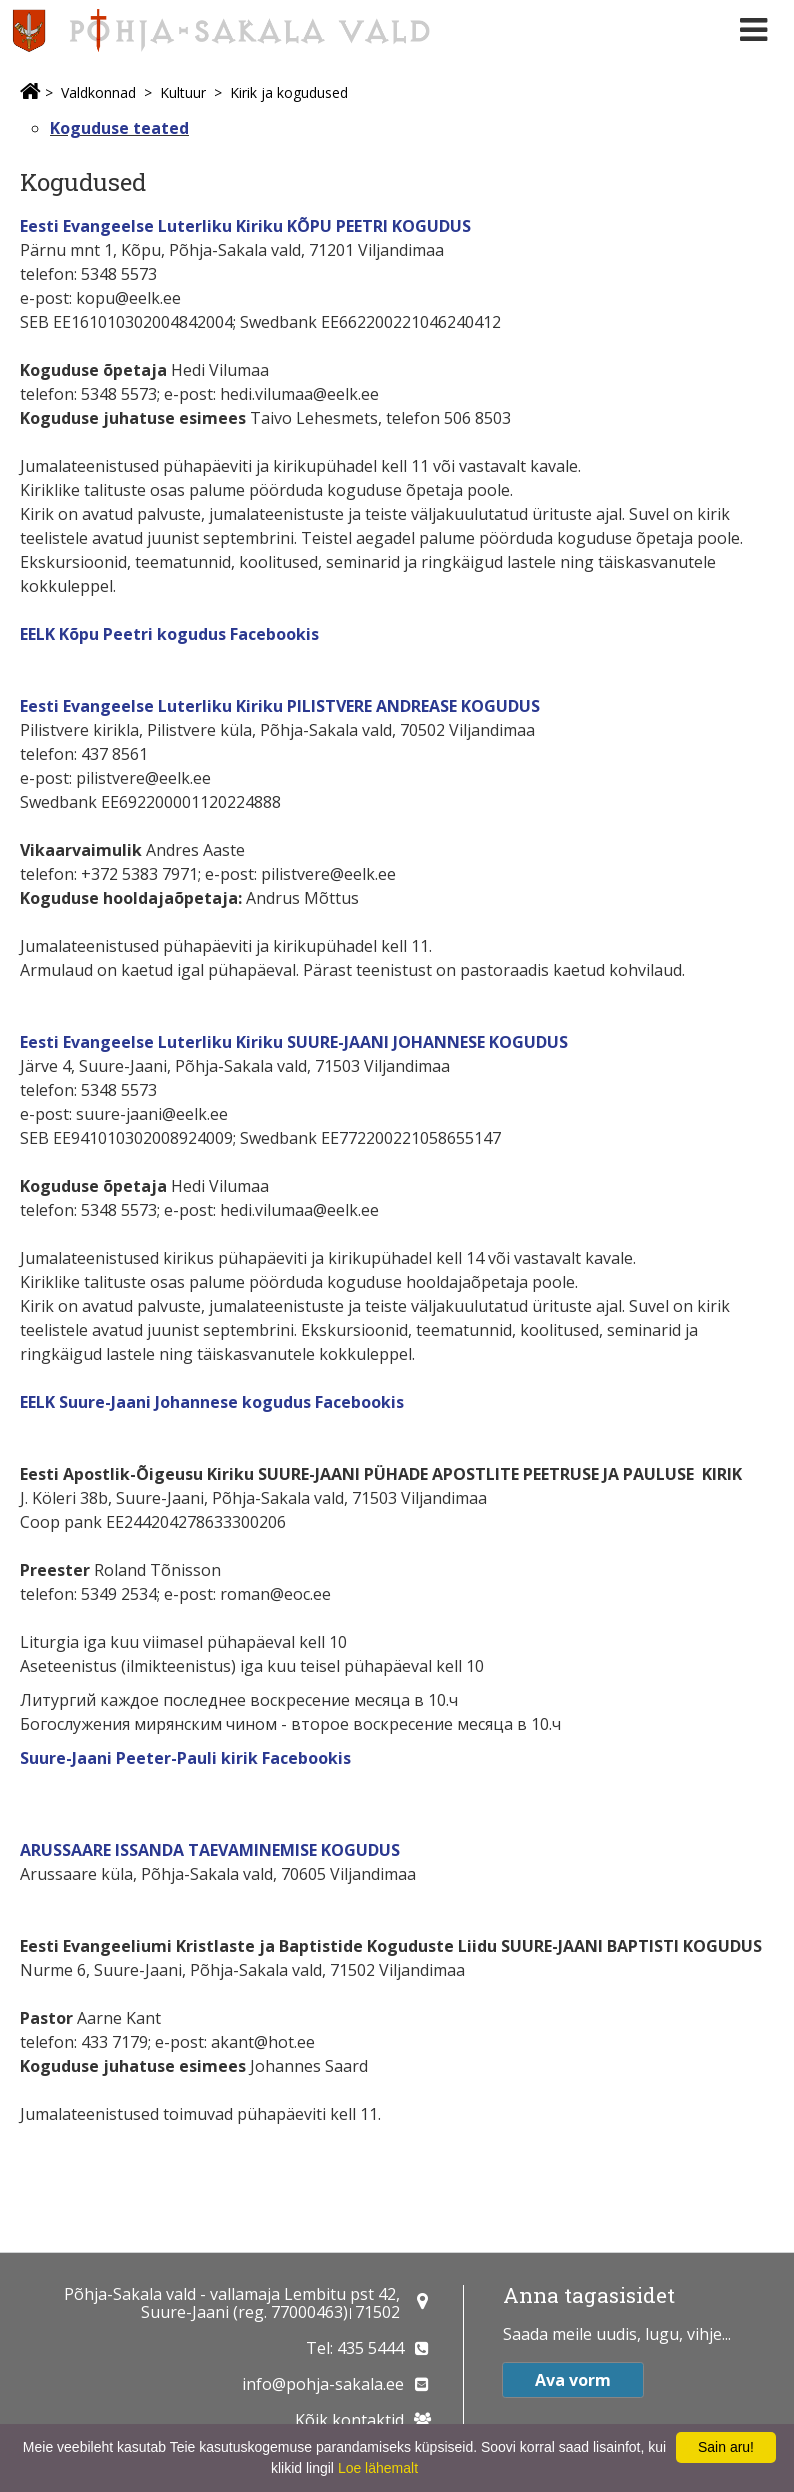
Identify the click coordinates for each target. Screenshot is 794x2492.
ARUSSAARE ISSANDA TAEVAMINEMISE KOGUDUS (210, 1850)
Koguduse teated (119, 128)
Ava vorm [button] (573, 2380)
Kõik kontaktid (349, 2420)
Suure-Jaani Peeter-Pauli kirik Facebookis (185, 1758)
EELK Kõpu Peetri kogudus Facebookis (169, 634)
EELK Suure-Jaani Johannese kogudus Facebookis (212, 1402)
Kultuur (183, 92)
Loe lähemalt (378, 2468)
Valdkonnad (98, 92)
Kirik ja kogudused (289, 92)
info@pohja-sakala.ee (323, 2384)
